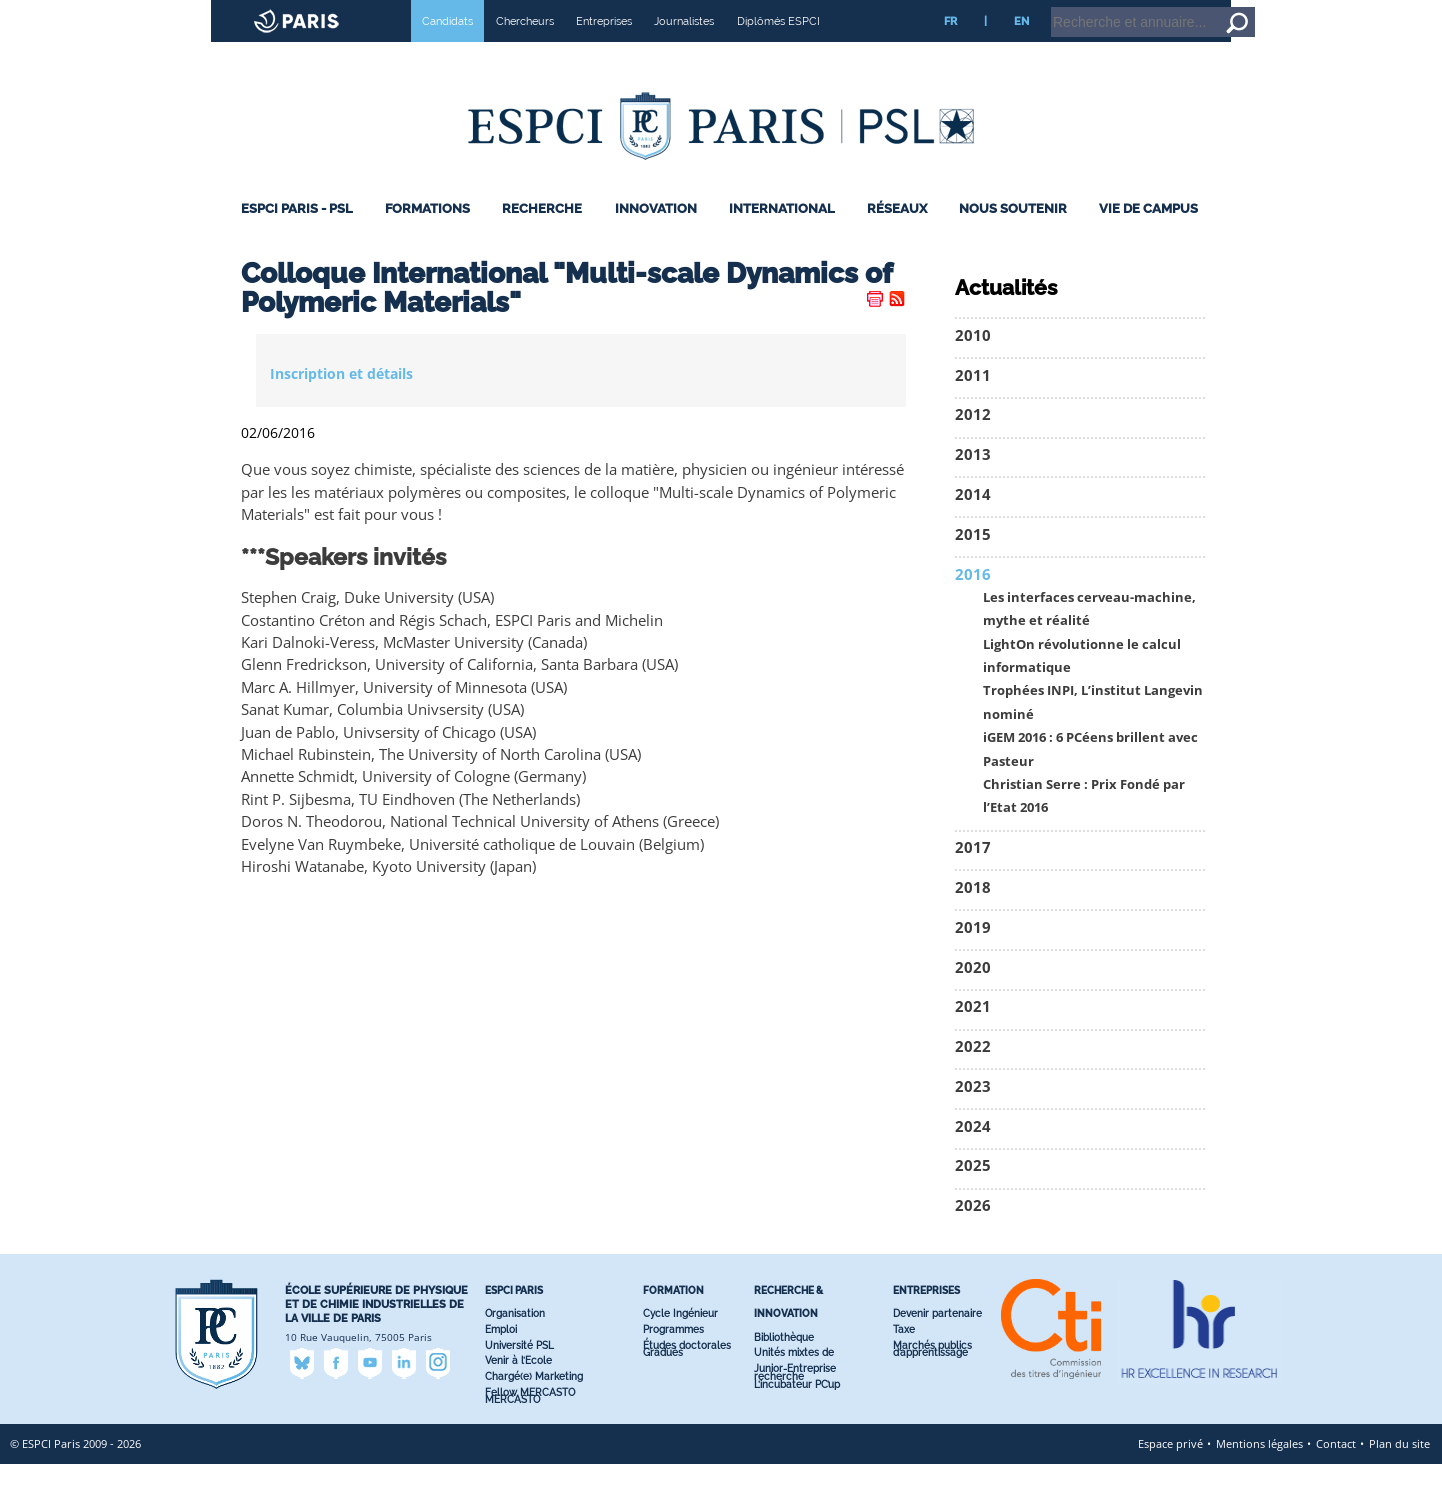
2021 (973, 1034)
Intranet (1265, 9)
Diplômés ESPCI (778, 49)
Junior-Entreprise (795, 1396)
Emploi (501, 1357)
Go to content (1374, 9)
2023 (973, 1114)
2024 (973, 1154)
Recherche (542, 236)
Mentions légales (1259, 1471)
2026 (973, 1233)
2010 (973, 363)
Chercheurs (525, 49)
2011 (973, 403)
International (782, 236)
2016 (973, 602)
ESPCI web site (67, 14)
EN (1021, 49)
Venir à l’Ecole (518, 1388)
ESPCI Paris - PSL (297, 236)
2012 (973, 442)
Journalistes (684, 49)
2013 (973, 482)
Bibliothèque (784, 1365)
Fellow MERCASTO (530, 1420)
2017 (973, 875)
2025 (973, 1193)
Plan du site (1399, 1471)
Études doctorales (687, 1373)
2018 (973, 915)
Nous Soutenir (1013, 236)
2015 (973, 562)
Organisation (515, 1341)
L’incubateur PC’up (797, 1412)
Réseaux (897, 236)
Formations (427, 236)
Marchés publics (932, 1373)
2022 (973, 1074)
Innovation (656, 236)
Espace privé (1170, 1471)
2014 (973, 522)
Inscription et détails (341, 401)
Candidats (447, 49)
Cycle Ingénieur (680, 1341)
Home (1315, 9)
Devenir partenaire (937, 1341)
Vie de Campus (1148, 236)
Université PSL (519, 1373)
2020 (973, 995)
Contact (1336, 1471)
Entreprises (604, 49)
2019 (973, 955)
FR (950, 49)
